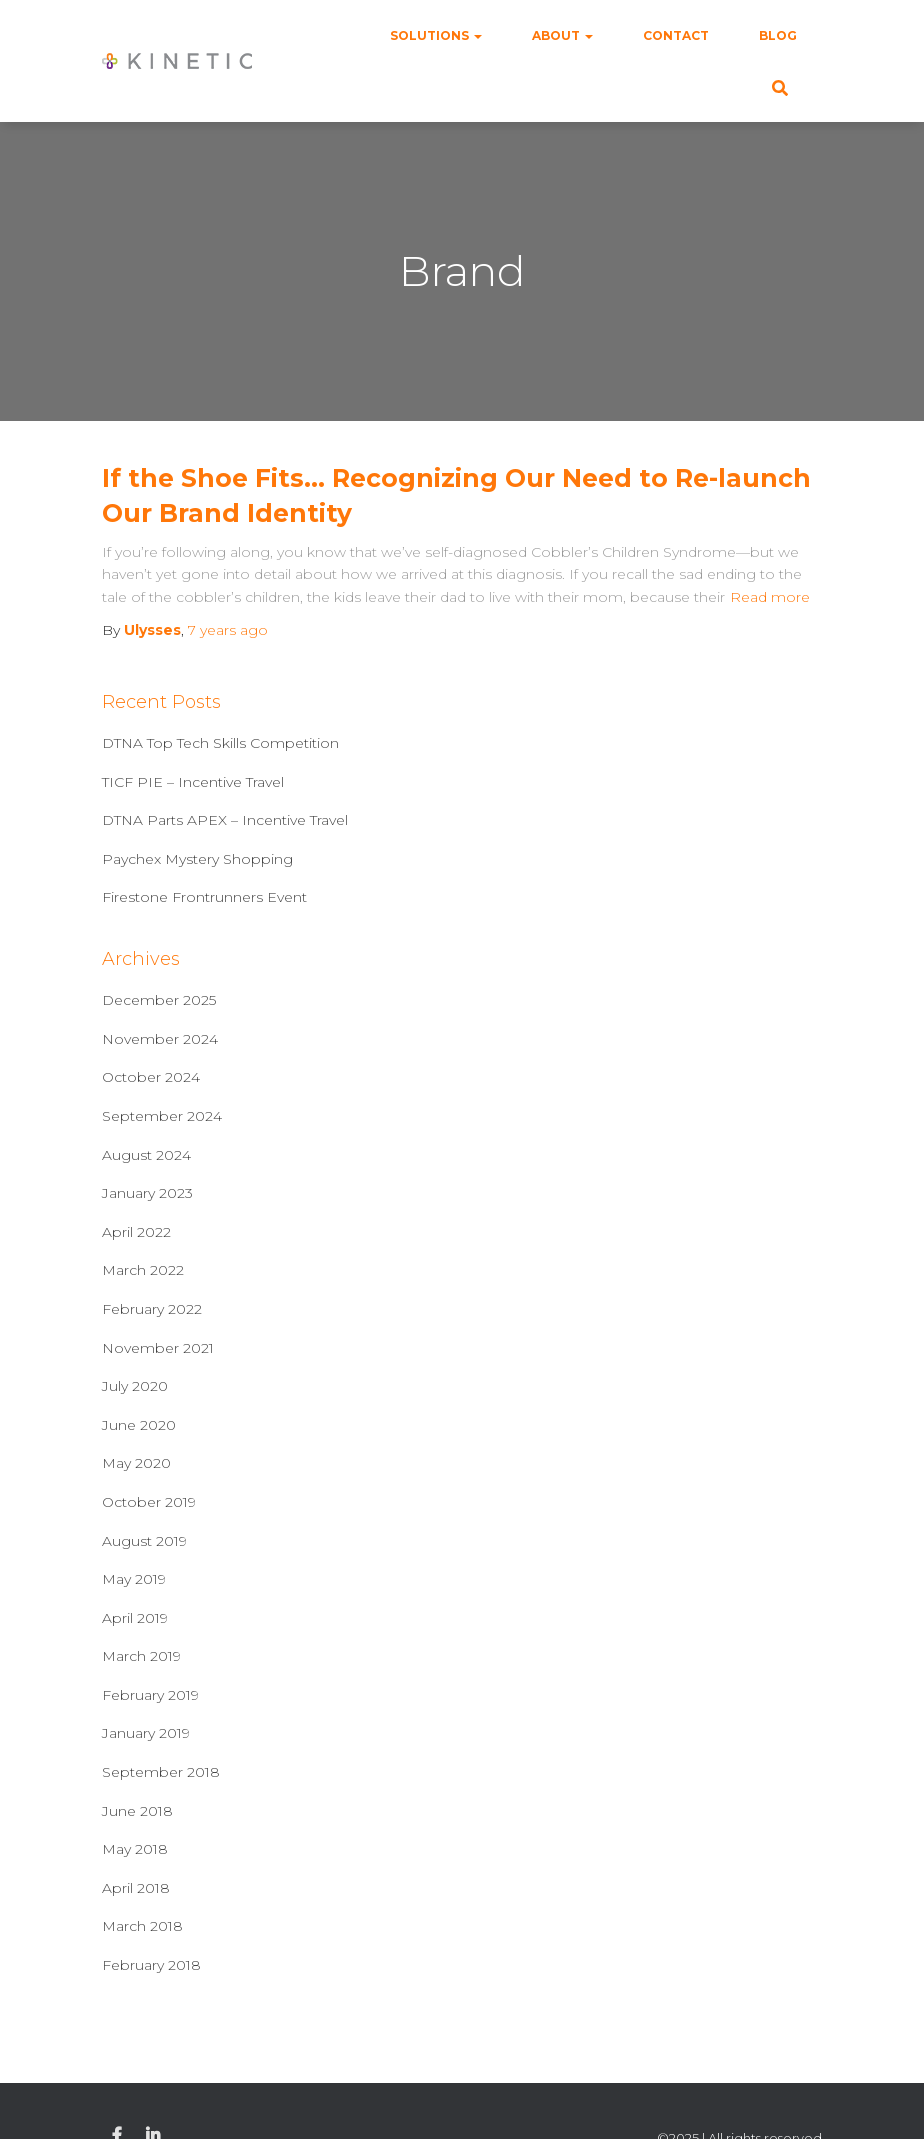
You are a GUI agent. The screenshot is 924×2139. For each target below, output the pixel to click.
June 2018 (137, 1811)
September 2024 (162, 1116)
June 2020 (139, 1425)
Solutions (436, 35)
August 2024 (146, 1155)
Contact (676, 35)
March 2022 (143, 1270)
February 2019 (150, 1695)
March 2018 (142, 1926)
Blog (778, 35)
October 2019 (149, 1502)
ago (228, 630)
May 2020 (136, 1463)
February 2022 (152, 1309)
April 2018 (136, 1888)
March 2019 (141, 1656)
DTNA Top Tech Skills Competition (220, 743)
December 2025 (159, 1000)
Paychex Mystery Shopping (197, 859)
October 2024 (151, 1077)
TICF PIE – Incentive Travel (193, 782)
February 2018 (151, 1965)
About (562, 35)
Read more (770, 597)
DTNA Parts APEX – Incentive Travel (225, 820)
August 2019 (144, 1541)
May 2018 (135, 1849)
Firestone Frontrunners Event (204, 897)
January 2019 (146, 1733)
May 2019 (134, 1579)
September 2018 (161, 1772)
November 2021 (158, 1348)
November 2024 (160, 1039)
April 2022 (136, 1232)
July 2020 (135, 1386)
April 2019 (135, 1618)
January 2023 (147, 1193)
